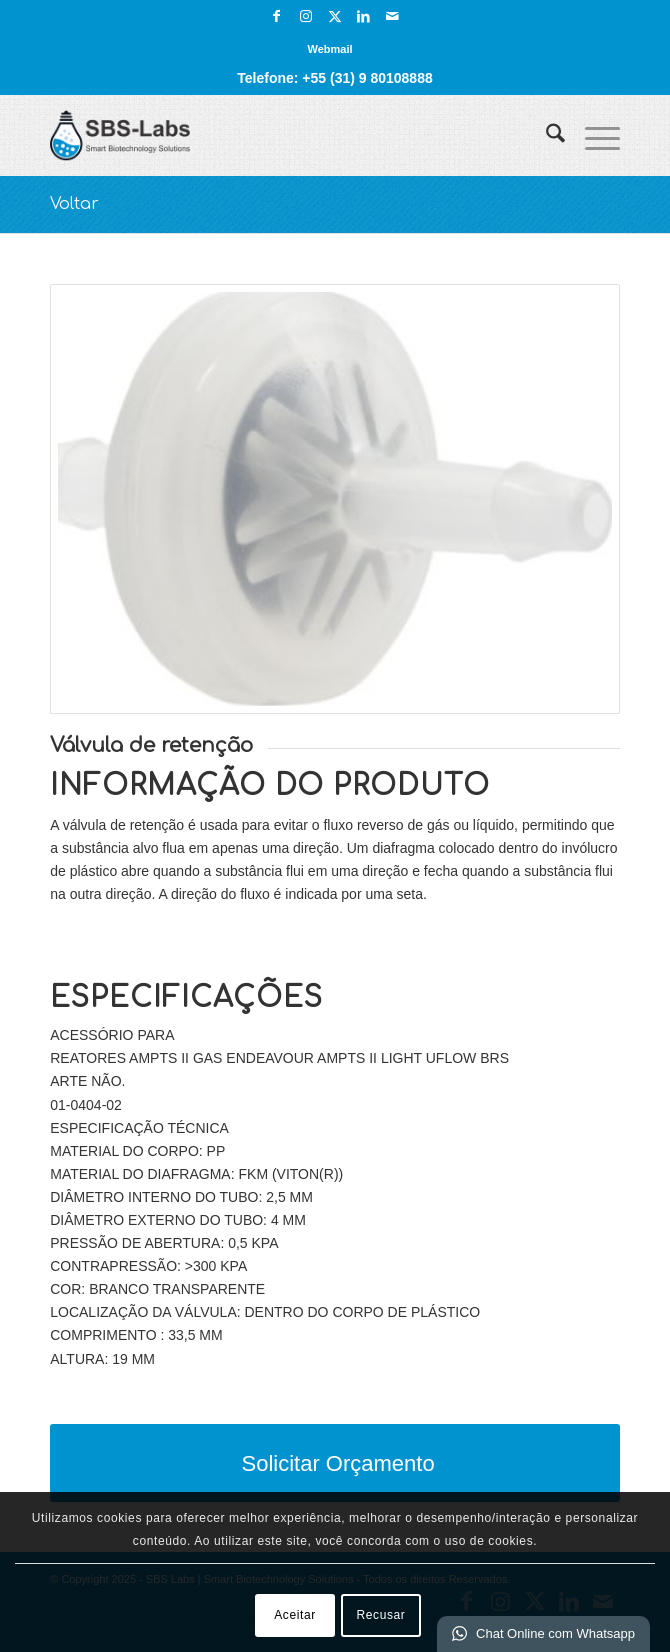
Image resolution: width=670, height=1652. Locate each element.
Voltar (74, 204)
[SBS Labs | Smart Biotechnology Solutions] (278, 135)
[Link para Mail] (393, 16)
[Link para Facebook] (277, 16)
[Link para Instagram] (306, 16)
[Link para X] (335, 16)
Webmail (329, 49)
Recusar (381, 1615)
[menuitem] (329, 49)
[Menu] (592, 135)
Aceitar (295, 1615)
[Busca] (545, 135)
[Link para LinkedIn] (364, 16)
